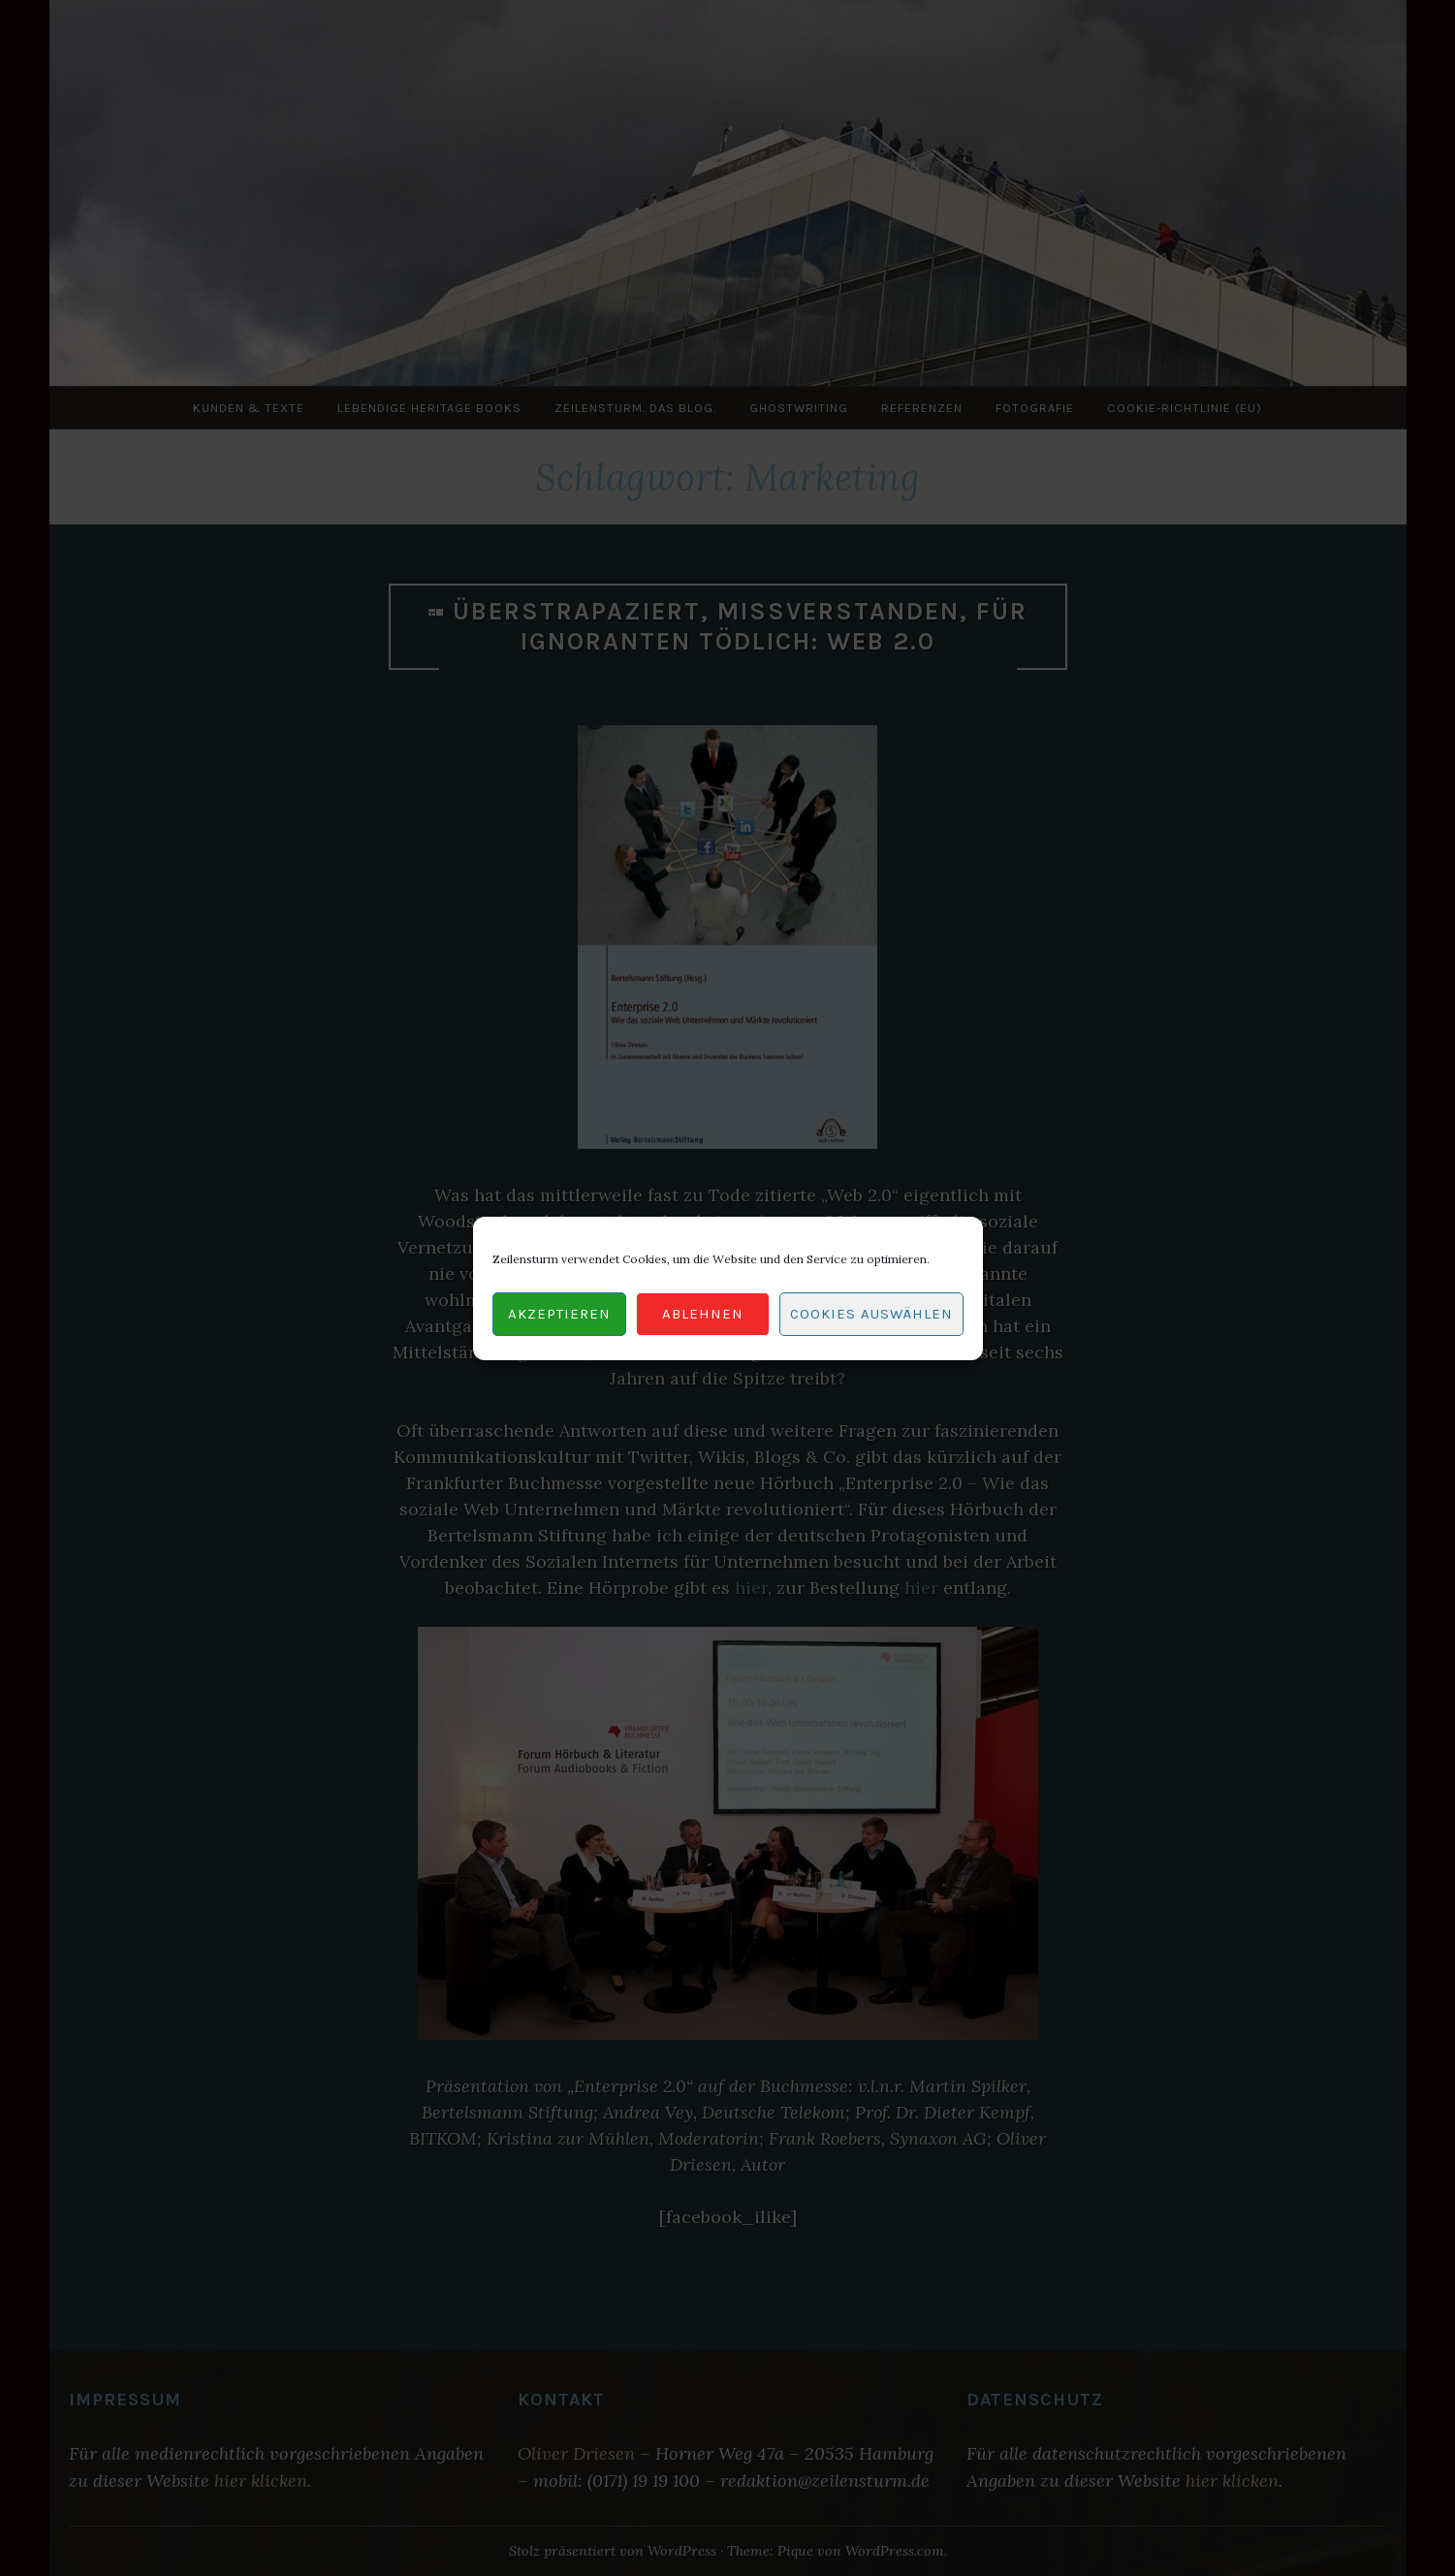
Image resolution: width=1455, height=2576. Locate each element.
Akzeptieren (559, 1313)
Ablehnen (702, 1313)
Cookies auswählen (871, 1313)
